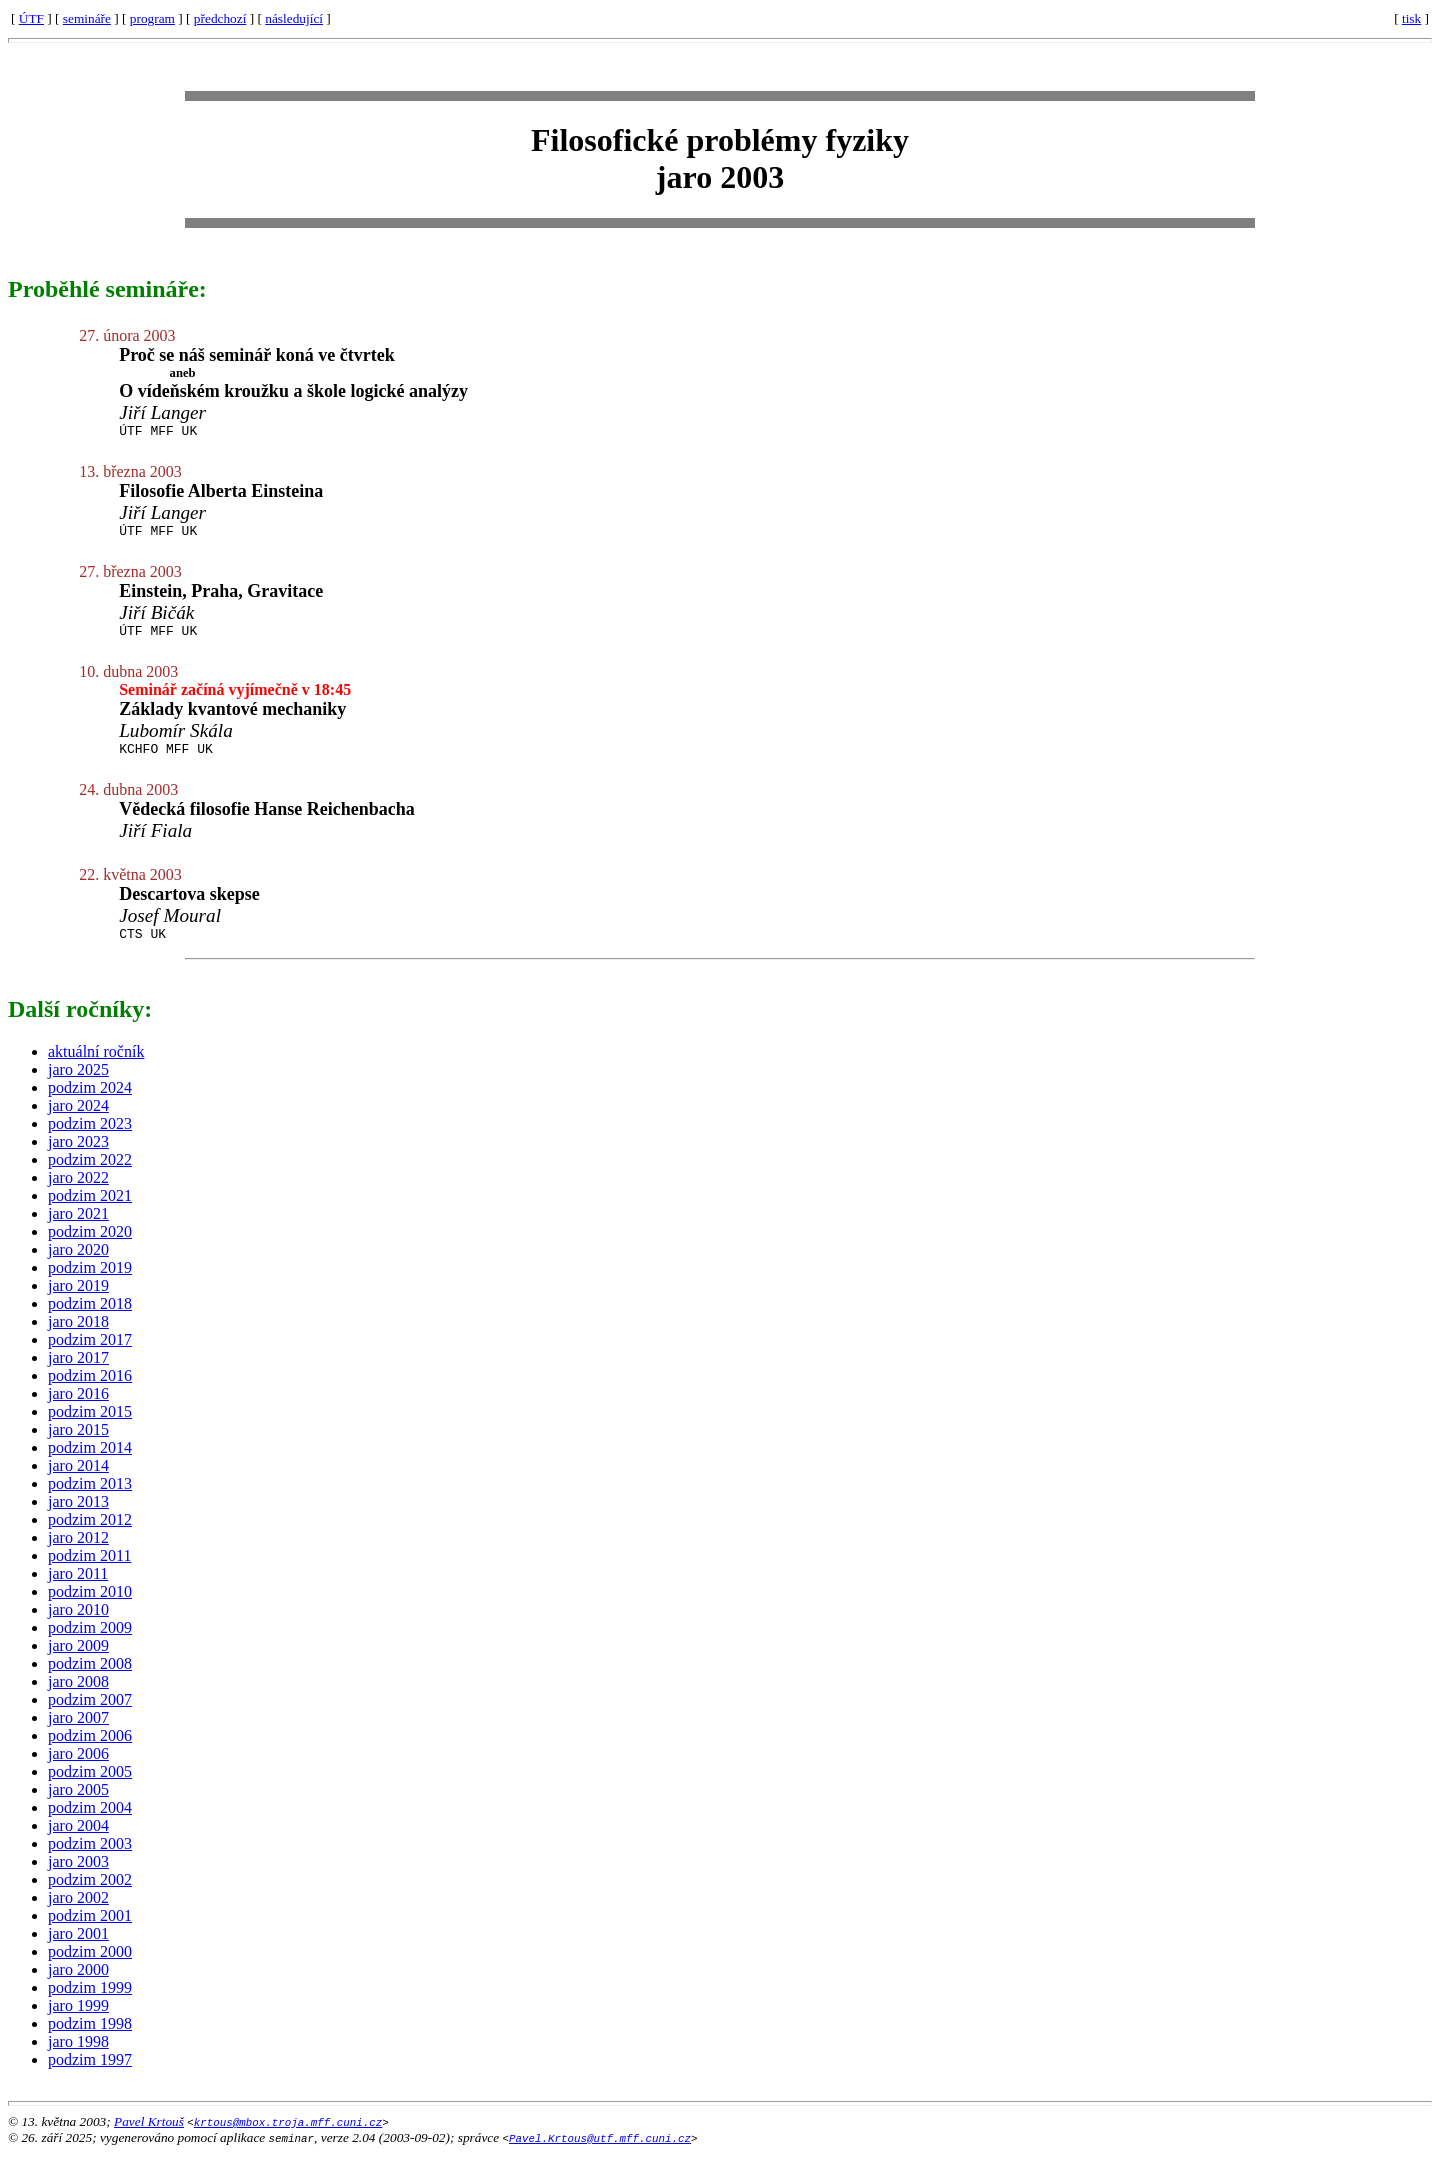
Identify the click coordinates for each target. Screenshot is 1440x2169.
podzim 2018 (90, 1318)
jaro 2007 (78, 1732)
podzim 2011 (89, 1570)
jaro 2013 (78, 1516)
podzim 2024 (90, 1102)
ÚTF (31, 18)
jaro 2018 (78, 1336)
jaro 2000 (78, 1984)
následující (294, 18)
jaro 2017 (78, 1372)
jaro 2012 (78, 1552)
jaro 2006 (78, 1768)
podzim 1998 (90, 2038)
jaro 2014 (78, 1480)
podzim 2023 (90, 1138)
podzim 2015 (90, 1426)
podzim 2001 (90, 1930)
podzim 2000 (90, 1966)
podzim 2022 (90, 1174)
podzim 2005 (90, 1786)
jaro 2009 (78, 1660)
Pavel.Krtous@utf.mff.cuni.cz (600, 2152)
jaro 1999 (78, 2020)
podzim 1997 (90, 2074)
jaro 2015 (78, 1444)
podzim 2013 (90, 1498)
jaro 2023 (78, 1156)
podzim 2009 (90, 1642)
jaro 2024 (78, 1120)
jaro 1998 (78, 2056)
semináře (87, 18)
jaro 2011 (78, 1588)
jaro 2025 (78, 1084)
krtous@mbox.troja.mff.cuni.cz (288, 2136)
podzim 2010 (90, 1606)
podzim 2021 (90, 1210)
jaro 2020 (78, 1264)
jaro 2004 (78, 1840)
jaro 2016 (78, 1408)
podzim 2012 (90, 1534)
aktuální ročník (96, 1066)
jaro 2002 (78, 1912)
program (152, 18)
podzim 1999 (90, 2002)
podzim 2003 (90, 1858)
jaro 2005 (78, 1804)
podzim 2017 (90, 1354)
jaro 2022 (78, 1192)
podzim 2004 (90, 1822)
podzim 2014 (90, 1462)
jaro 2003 (78, 1876)
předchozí (220, 18)
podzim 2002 (90, 1894)
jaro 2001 (78, 1948)
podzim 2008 (90, 1678)
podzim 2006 (90, 1750)
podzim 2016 (90, 1390)
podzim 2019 (90, 1282)
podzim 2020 (90, 1246)
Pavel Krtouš (149, 2136)
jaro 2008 (78, 1696)
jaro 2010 (78, 1624)
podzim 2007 (90, 1714)
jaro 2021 (78, 1228)
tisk (1411, 18)
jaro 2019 (78, 1300)
